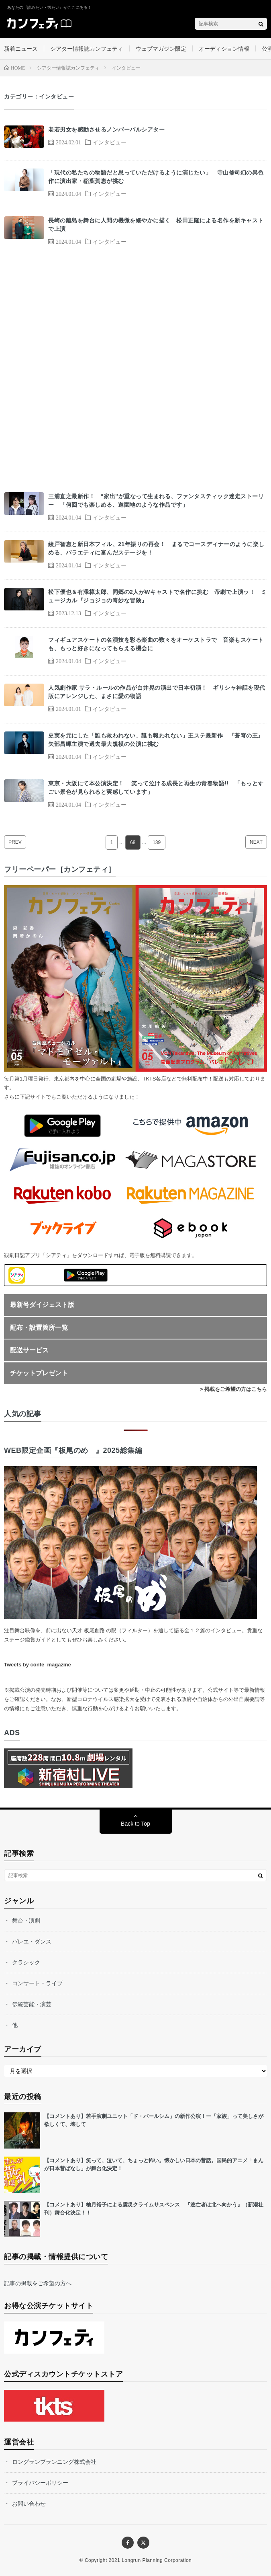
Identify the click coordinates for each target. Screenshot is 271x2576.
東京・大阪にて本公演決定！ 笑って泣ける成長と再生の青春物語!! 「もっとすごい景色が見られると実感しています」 (156, 787)
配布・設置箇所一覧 (39, 1327)
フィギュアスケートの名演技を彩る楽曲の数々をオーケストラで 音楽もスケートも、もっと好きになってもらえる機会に (156, 644)
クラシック (26, 1962)
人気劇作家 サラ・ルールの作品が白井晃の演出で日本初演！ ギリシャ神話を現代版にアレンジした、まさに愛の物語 (156, 691)
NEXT (256, 842)
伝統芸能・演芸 (31, 2004)
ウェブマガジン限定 (161, 48)
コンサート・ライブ (37, 1983)
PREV (15, 842)
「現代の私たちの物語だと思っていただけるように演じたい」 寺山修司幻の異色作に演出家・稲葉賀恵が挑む (156, 176)
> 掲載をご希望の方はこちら (233, 1389)
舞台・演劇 (26, 1920)
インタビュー (109, 142)
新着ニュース (21, 48)
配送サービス (29, 1350)
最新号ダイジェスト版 (42, 1304)
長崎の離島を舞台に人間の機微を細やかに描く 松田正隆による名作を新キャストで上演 (156, 224)
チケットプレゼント (39, 1373)
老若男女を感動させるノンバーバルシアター (106, 129)
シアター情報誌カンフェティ (86, 48)
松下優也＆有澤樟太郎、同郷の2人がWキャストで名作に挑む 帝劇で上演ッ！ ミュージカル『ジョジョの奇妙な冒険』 (157, 596)
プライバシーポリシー (40, 2482)
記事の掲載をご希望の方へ (37, 2283)
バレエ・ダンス (31, 1941)
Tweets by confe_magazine (37, 1665)
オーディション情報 (224, 48)
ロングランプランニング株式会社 (54, 2462)
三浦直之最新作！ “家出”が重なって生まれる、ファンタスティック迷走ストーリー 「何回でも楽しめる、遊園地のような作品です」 (156, 500)
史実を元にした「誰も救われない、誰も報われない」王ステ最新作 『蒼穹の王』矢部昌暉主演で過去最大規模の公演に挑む (156, 739)
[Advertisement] (135, 370)
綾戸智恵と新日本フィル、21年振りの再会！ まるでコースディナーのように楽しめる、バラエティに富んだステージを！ (156, 548)
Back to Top (135, 1823)
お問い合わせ (29, 2503)
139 (157, 842)
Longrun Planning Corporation (157, 2560)
